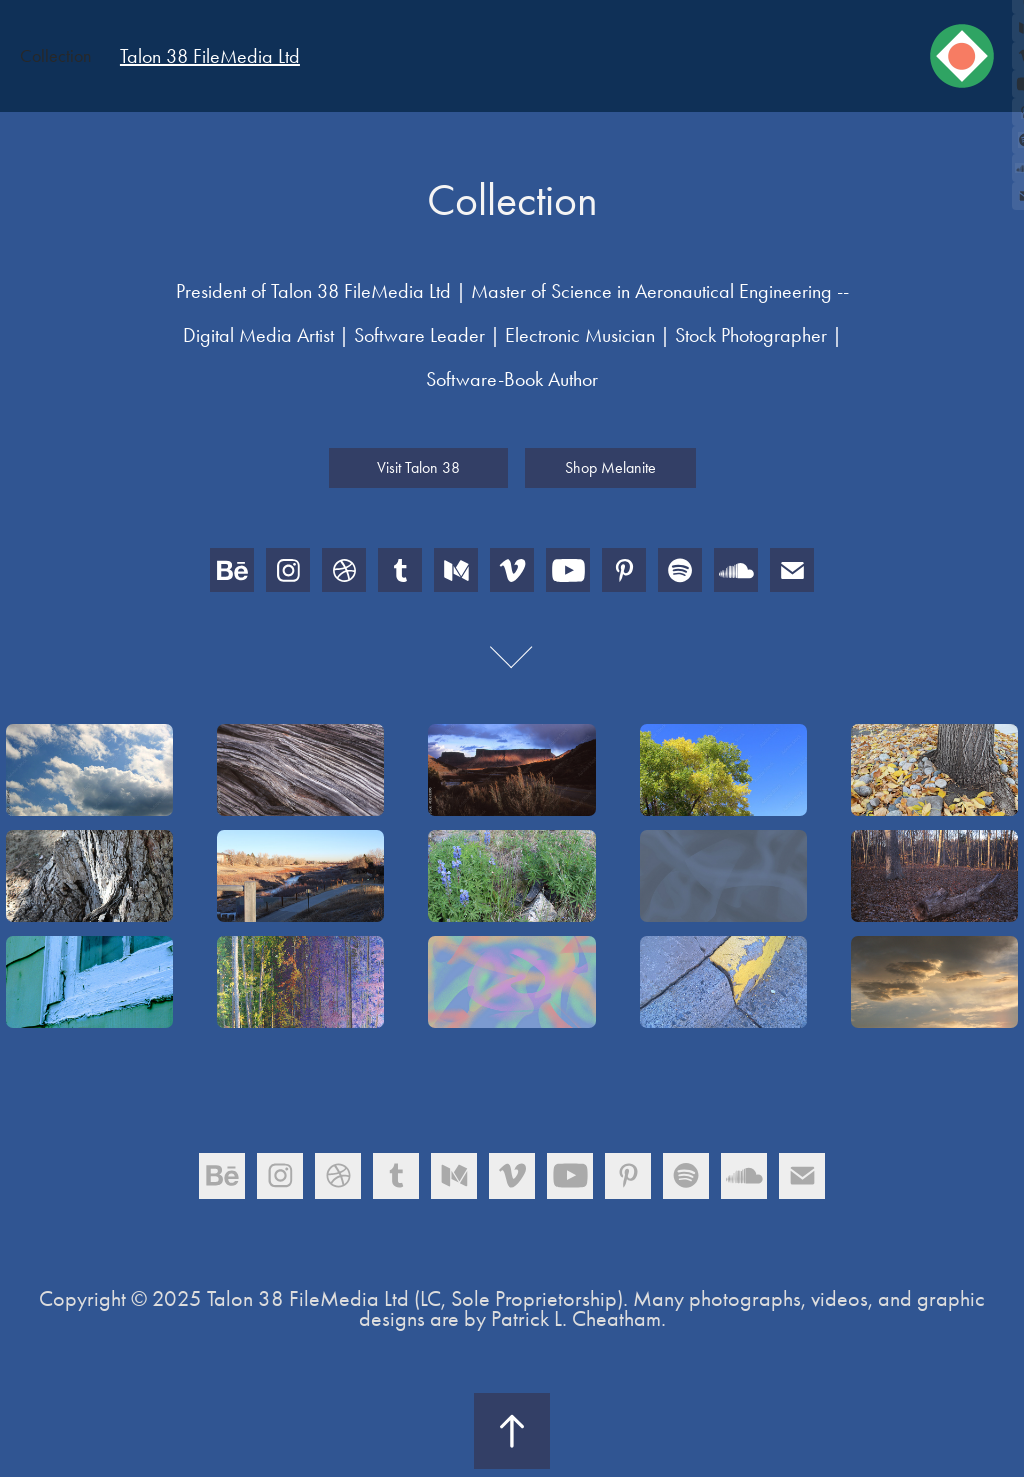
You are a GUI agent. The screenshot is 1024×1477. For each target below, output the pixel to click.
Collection (55, 56)
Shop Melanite (610, 467)
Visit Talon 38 (418, 467)
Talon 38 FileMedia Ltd (210, 56)
